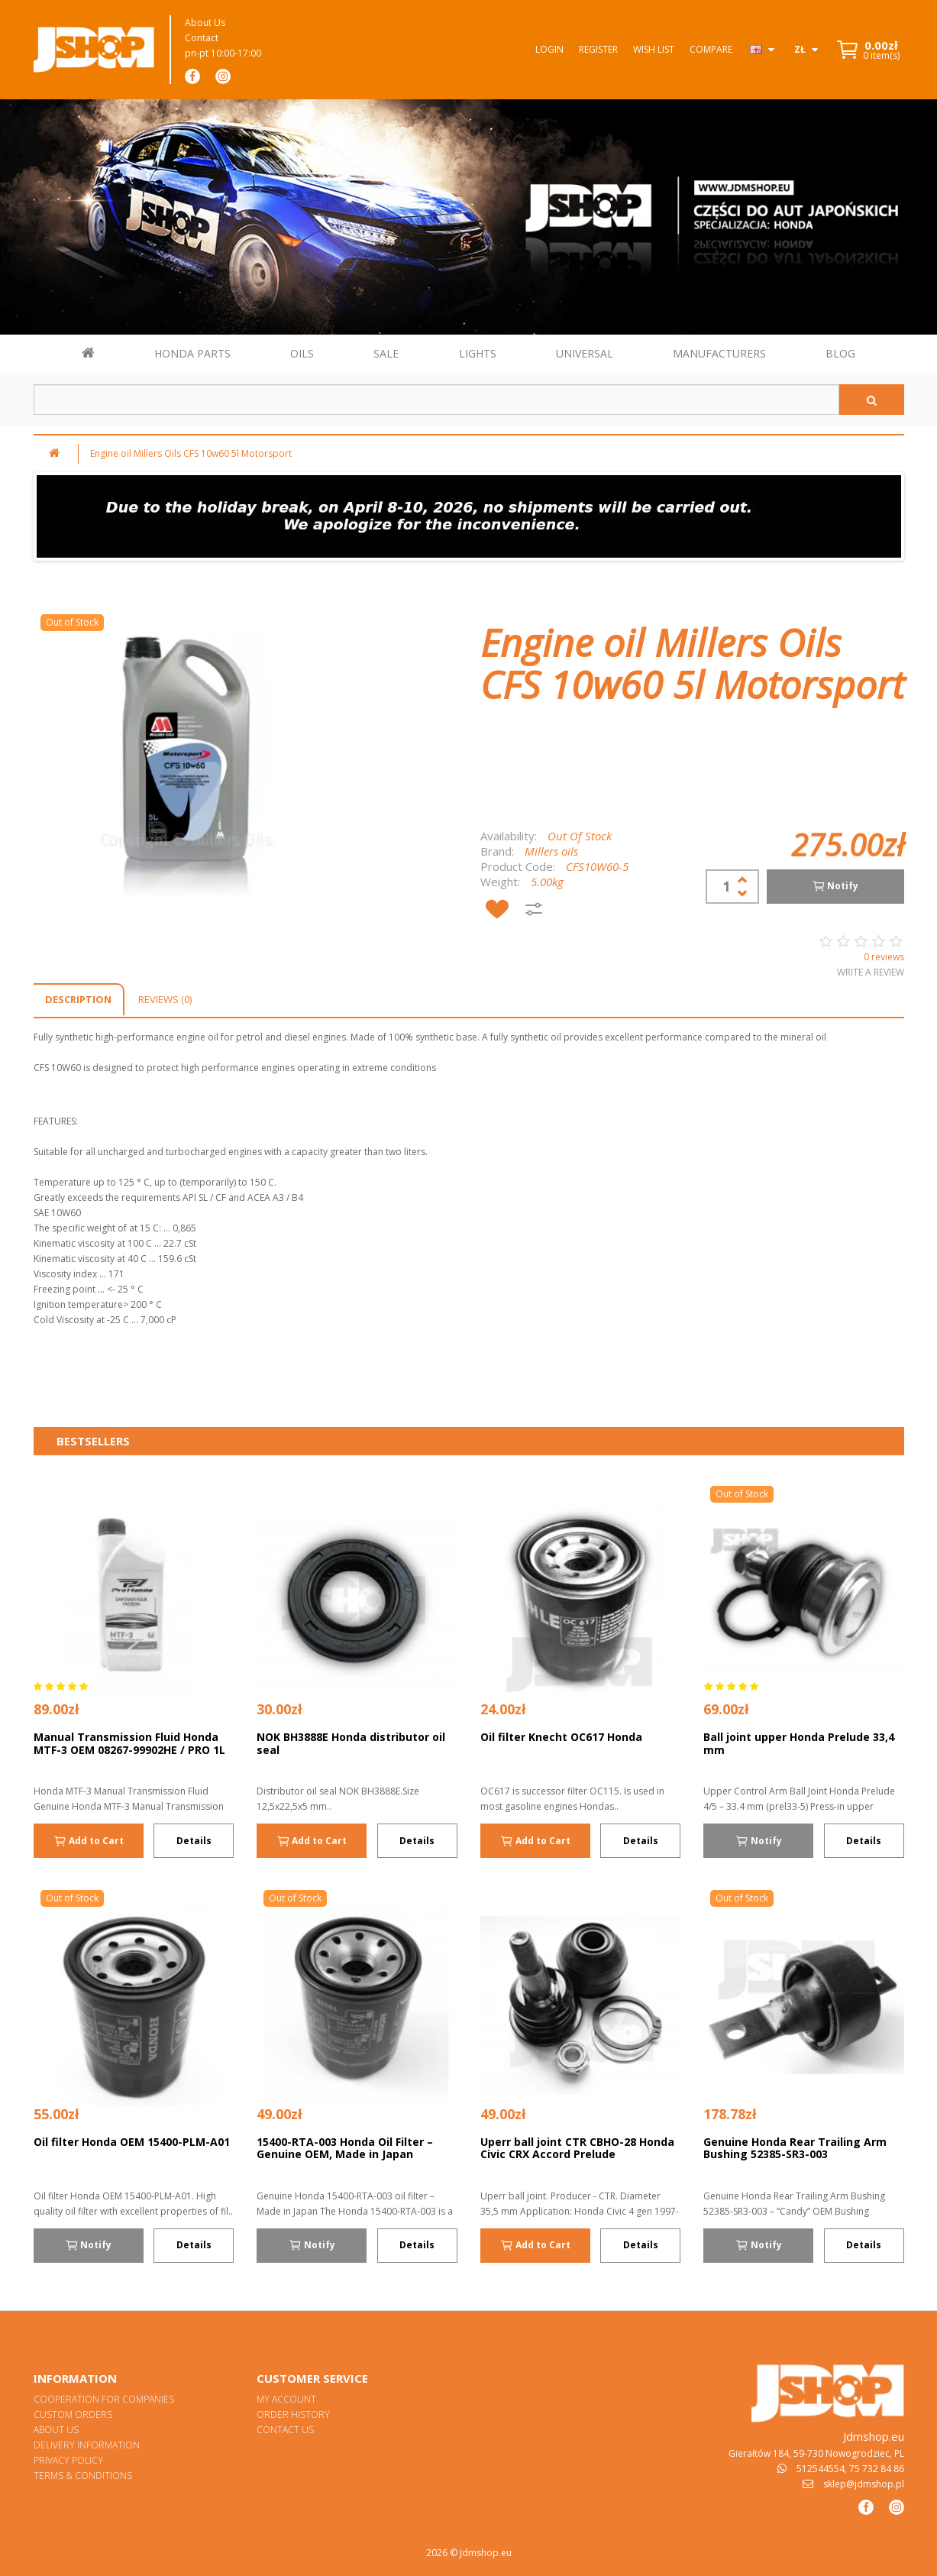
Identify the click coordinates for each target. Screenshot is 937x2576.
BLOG (840, 353)
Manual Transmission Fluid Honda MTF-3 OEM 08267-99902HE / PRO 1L (129, 1743)
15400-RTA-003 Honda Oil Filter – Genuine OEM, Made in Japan (345, 2148)
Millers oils (551, 851)
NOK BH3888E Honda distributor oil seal (351, 1743)
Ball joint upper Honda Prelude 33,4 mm (798, 1743)
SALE (386, 353)
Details (194, 1840)
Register (598, 49)
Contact (201, 37)
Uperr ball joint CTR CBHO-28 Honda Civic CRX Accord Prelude (577, 2148)
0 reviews (884, 956)
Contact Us (285, 2429)
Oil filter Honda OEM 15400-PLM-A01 (132, 2141)
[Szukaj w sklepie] (436, 399)
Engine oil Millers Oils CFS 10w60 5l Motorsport (191, 453)
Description (78, 999)
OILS (302, 353)
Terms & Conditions (83, 2475)
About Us (205, 22)
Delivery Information (87, 2444)
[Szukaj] (871, 399)
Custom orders (73, 2414)
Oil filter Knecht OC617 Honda (561, 1737)
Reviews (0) (165, 999)
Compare (711, 49)
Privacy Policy (68, 2460)
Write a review (870, 972)
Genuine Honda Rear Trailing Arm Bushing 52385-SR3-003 (795, 2148)
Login (549, 49)
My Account (286, 2399)
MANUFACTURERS (719, 353)
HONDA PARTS (192, 353)
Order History (293, 2414)
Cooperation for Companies (104, 2399)
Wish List (653, 49)
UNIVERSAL (584, 353)
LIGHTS (477, 353)
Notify (835, 886)
